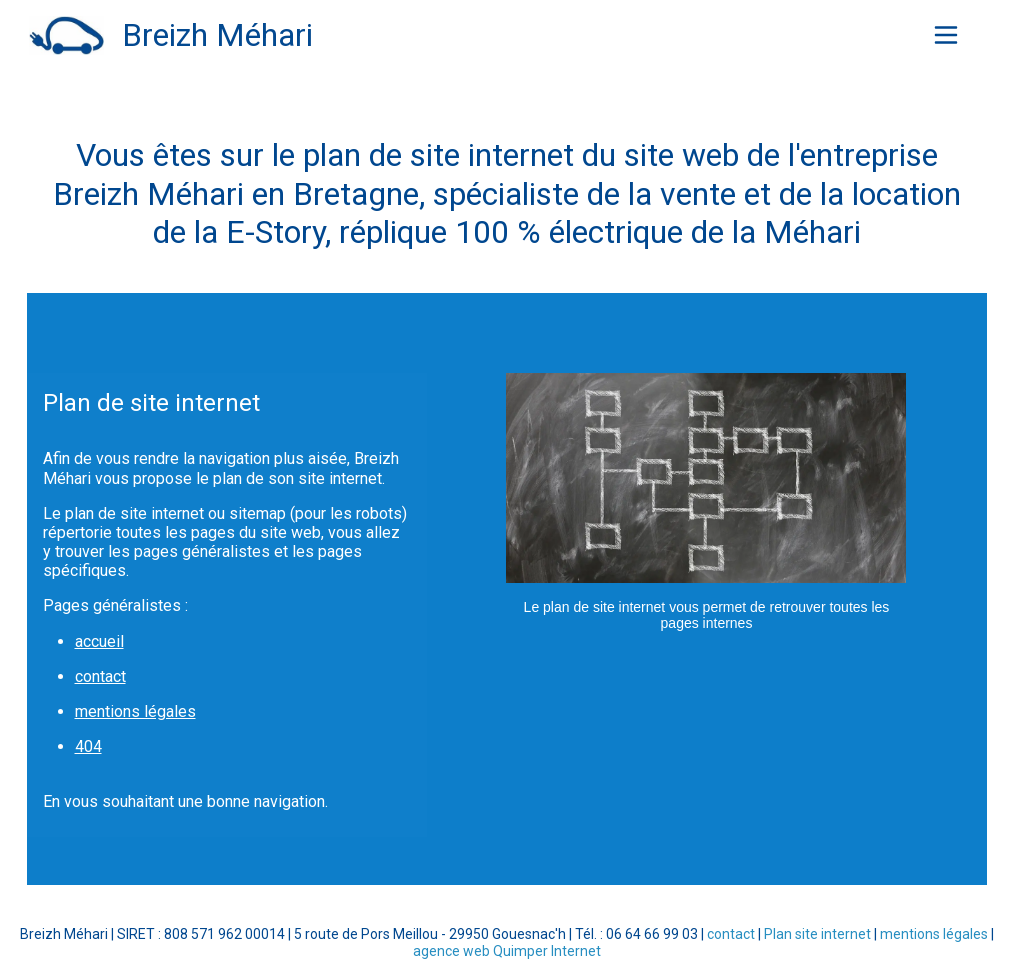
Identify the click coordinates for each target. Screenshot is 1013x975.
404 (88, 746)
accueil (99, 641)
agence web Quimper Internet (507, 951)
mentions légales (135, 711)
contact (100, 676)
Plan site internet (817, 934)
